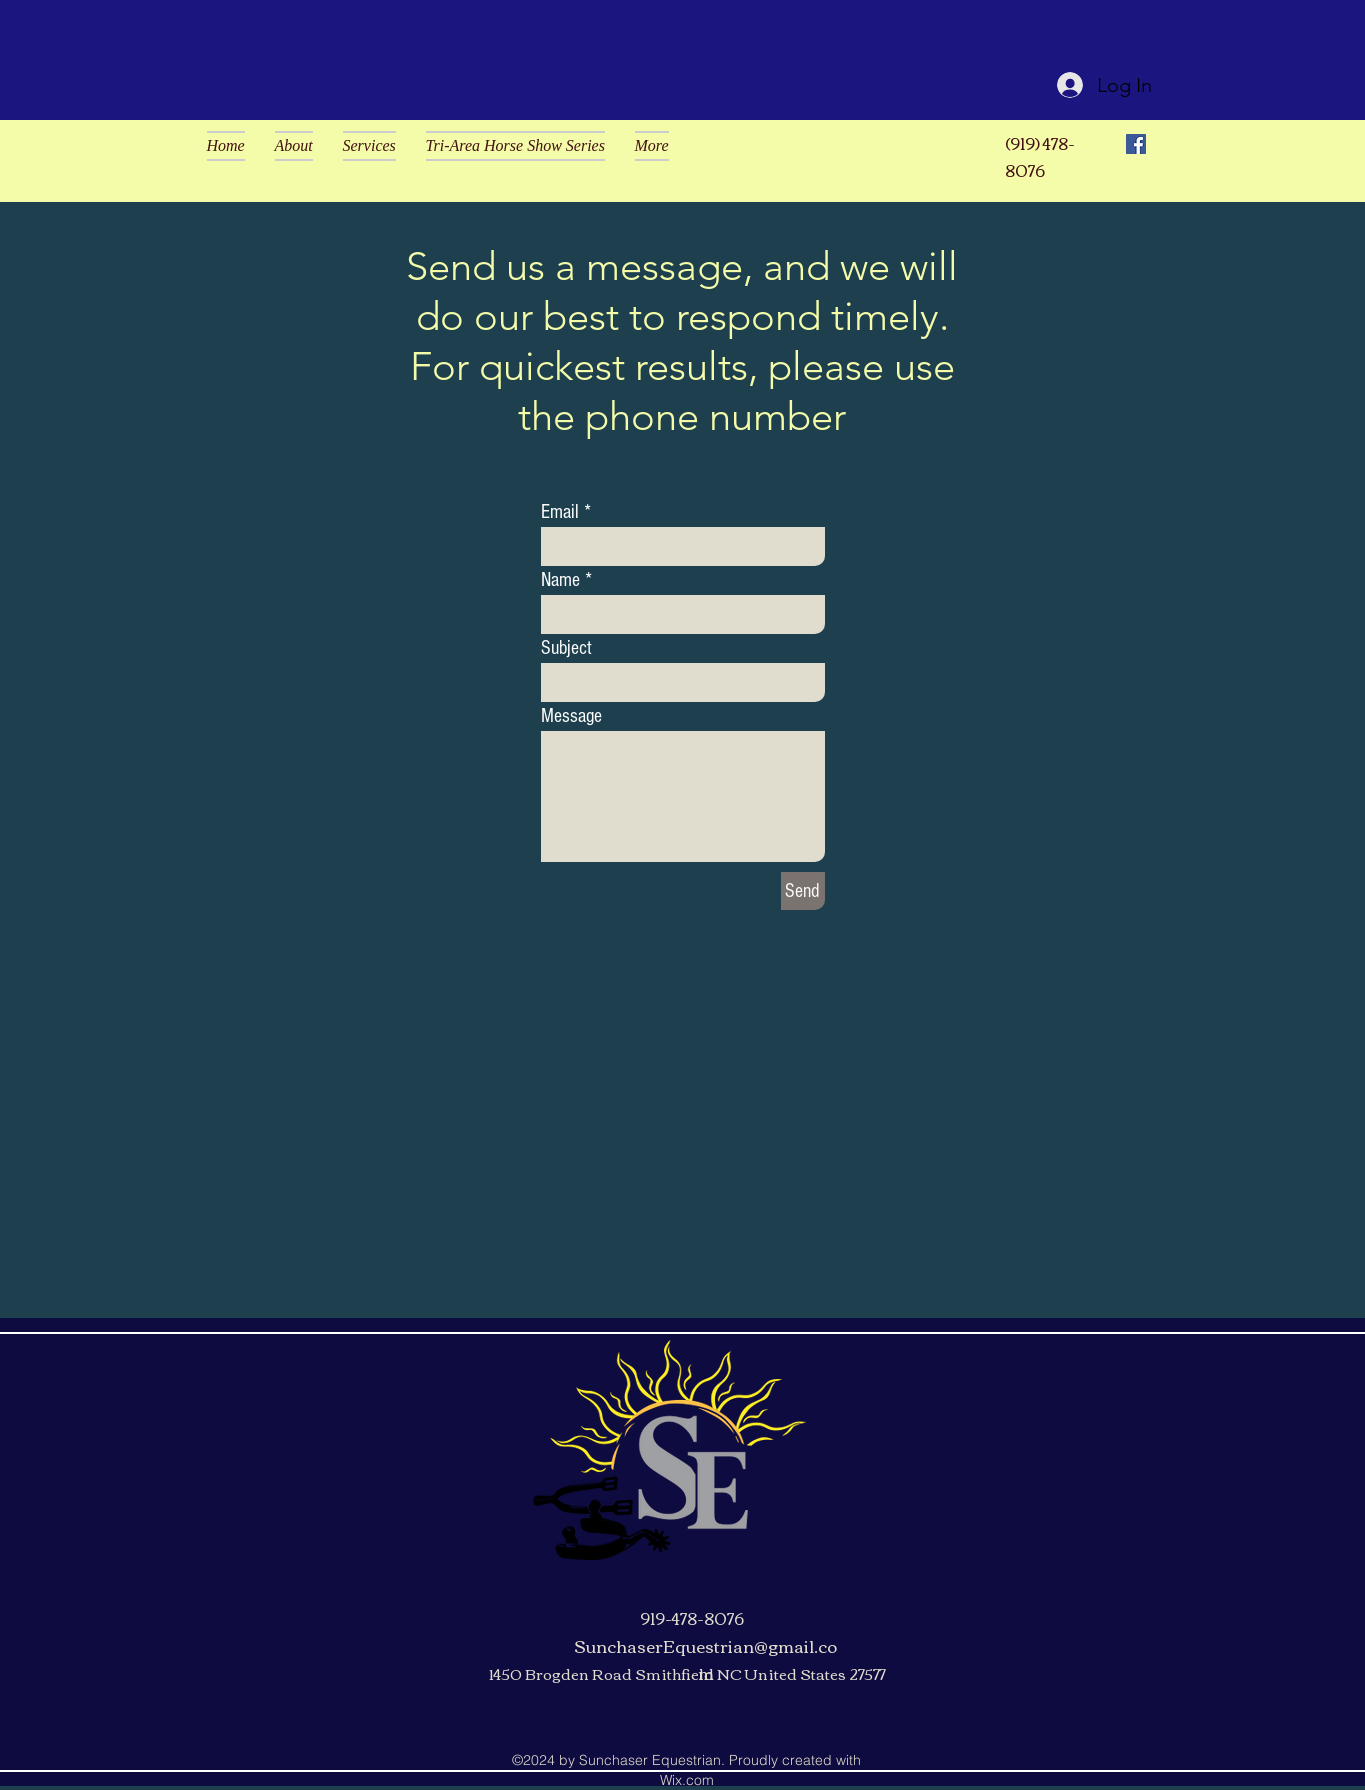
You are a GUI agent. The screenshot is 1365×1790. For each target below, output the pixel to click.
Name (560, 580)
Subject (566, 648)
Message (571, 716)
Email (560, 512)
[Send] (803, 891)
